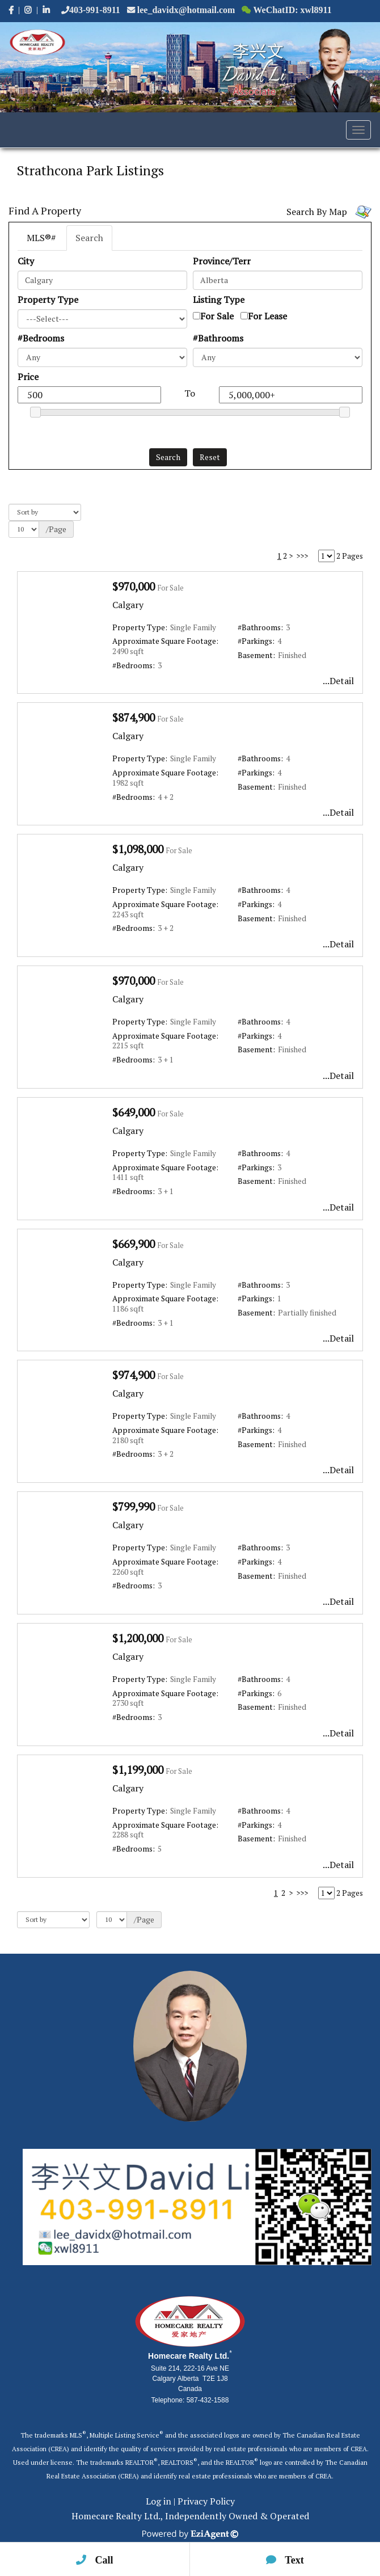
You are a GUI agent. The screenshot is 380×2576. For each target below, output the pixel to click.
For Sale (217, 316)
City (26, 261)
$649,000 (133, 1112)
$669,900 (133, 1244)
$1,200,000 (137, 1638)
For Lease (267, 316)
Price (28, 376)
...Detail (338, 680)
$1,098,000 (137, 849)
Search (89, 237)
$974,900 (133, 1375)
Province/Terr (222, 261)
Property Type (48, 299)
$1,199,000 (137, 1770)
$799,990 (133, 1506)
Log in (158, 2501)
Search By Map (316, 211)
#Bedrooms (41, 338)
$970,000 (133, 586)
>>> (302, 556)
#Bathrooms (218, 338)
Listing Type (218, 299)
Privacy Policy (206, 2501)
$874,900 (133, 717)
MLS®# (41, 237)
